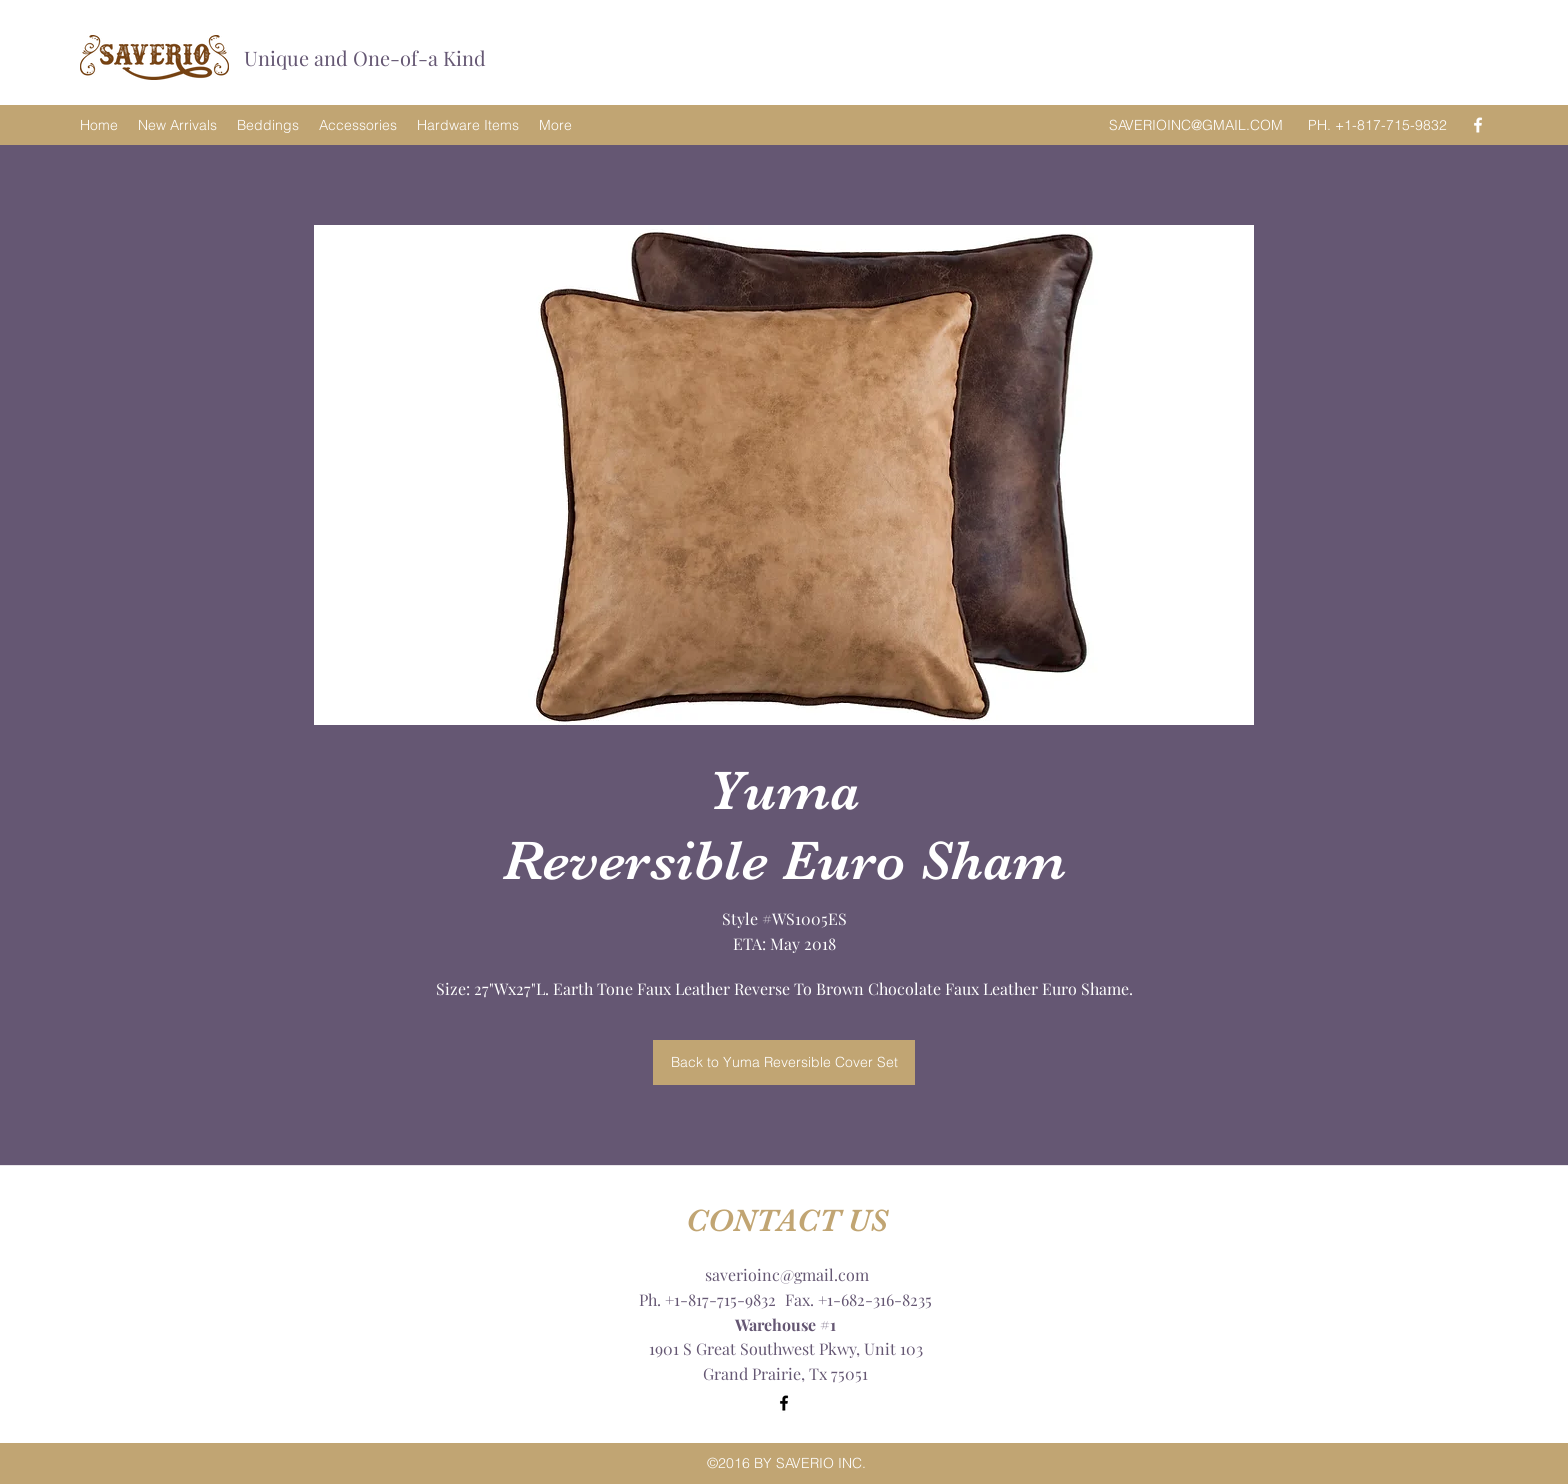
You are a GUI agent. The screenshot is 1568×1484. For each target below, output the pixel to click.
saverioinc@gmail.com (787, 1274)
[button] (784, 475)
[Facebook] (1478, 125)
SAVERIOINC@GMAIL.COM (1196, 125)
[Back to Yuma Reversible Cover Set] (784, 1062)
